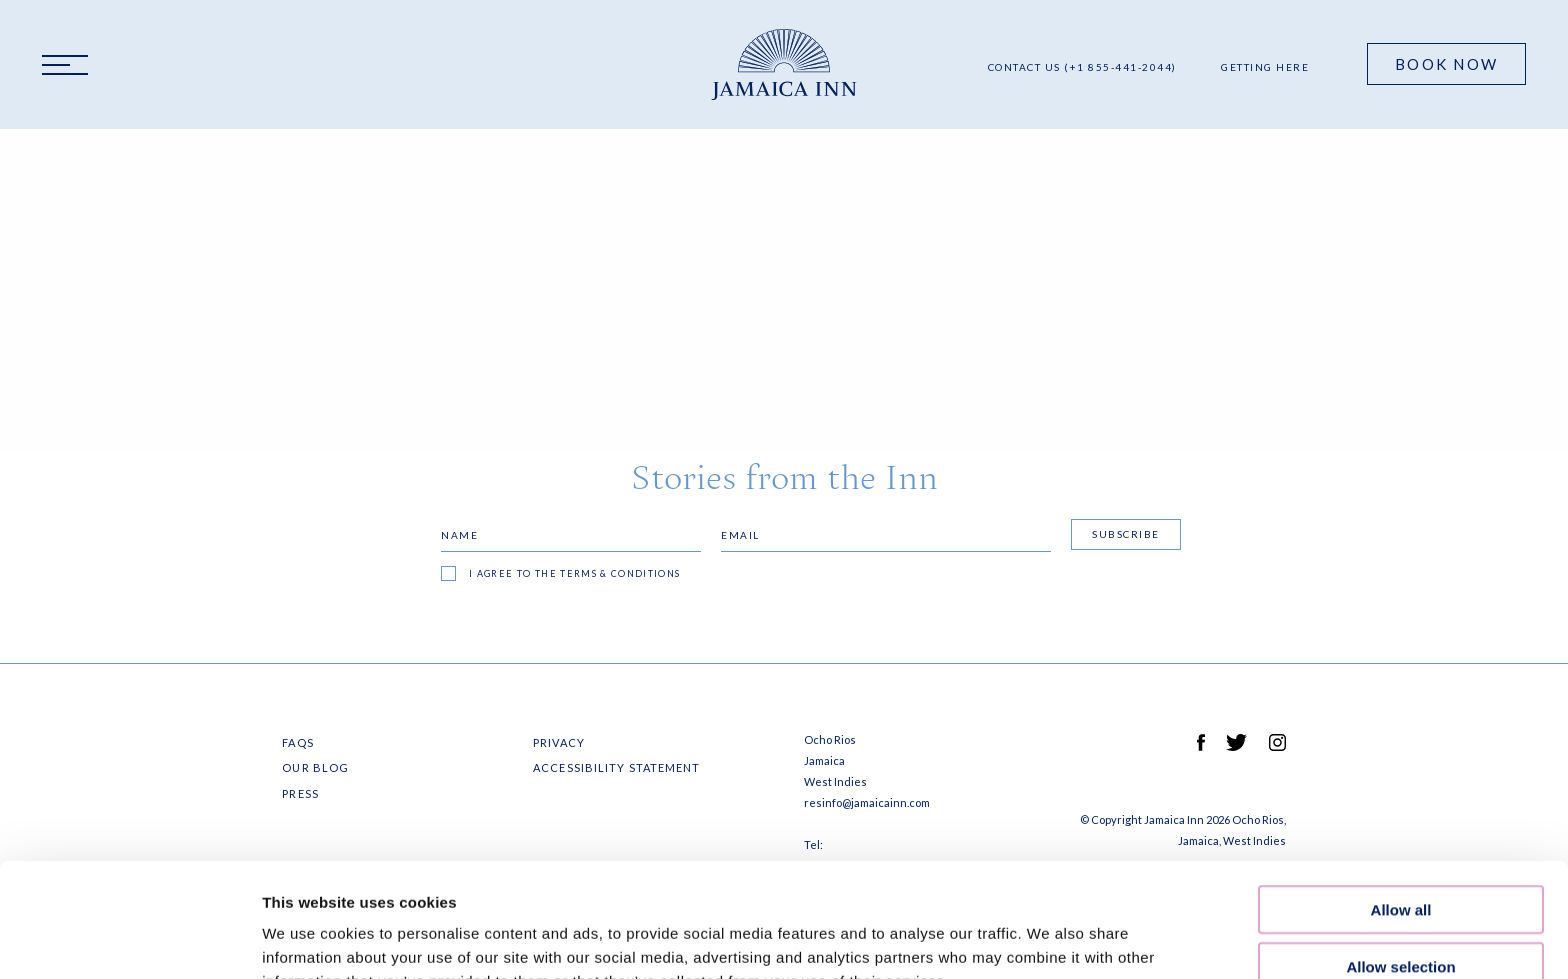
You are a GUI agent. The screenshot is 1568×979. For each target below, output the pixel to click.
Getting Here (1265, 67)
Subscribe (1126, 534)
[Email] (886, 535)
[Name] (571, 535)
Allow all (1401, 802)
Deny (1401, 915)
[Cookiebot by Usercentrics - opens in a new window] (129, 940)
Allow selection (1400, 859)
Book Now (1446, 64)
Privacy (559, 742)
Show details (1049, 939)
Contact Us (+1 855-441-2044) (1082, 67)
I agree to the (575, 573)
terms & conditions (620, 573)
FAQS (297, 742)
